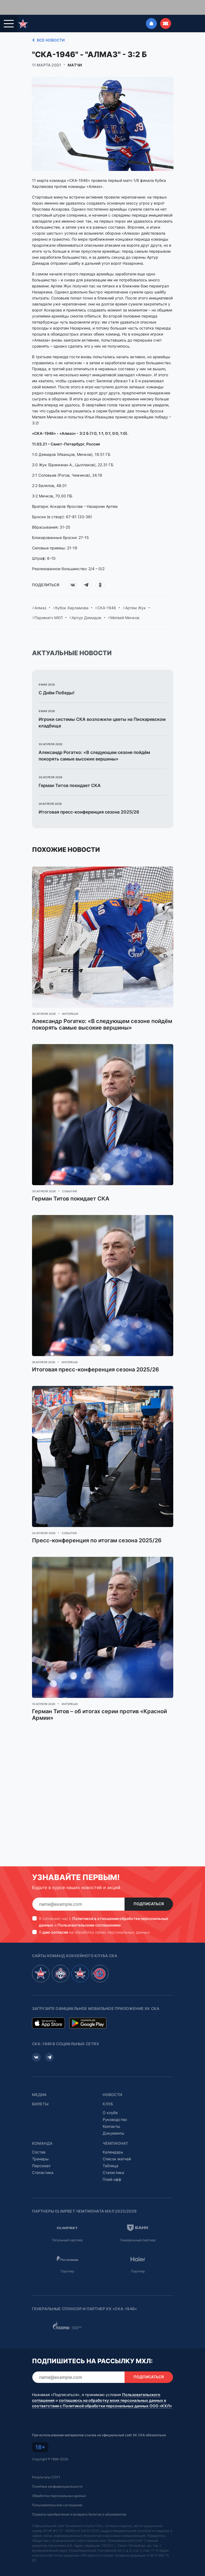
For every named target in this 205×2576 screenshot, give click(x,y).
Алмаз (40, 595)
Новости (112, 2082)
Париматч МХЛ (48, 605)
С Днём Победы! (56, 680)
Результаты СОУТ (46, 2465)
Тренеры (40, 2146)
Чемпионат (115, 2131)
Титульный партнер (67, 2227)
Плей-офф (112, 2166)
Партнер (67, 2259)
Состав (38, 2139)
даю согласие (55, 1919)
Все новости (47, 27)
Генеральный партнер (137, 2227)
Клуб (108, 2091)
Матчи (75, 52)
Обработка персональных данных (59, 2483)
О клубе (110, 2100)
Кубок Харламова (71, 595)
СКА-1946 (106, 595)
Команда (42, 2131)
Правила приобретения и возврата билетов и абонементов (79, 2502)
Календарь (113, 2139)
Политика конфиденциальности (57, 2474)
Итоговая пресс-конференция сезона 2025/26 (89, 799)
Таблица (110, 2153)
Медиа (39, 2082)
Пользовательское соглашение (57, 2492)
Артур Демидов (86, 605)
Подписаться (149, 1891)
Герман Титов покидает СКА (70, 773)
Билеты (40, 2091)
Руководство (115, 2107)
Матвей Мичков (124, 605)
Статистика (42, 2160)
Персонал (41, 2153)
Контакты (111, 2113)
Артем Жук (135, 595)
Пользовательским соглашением (89, 1912)
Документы (113, 2120)
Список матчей (117, 2146)
